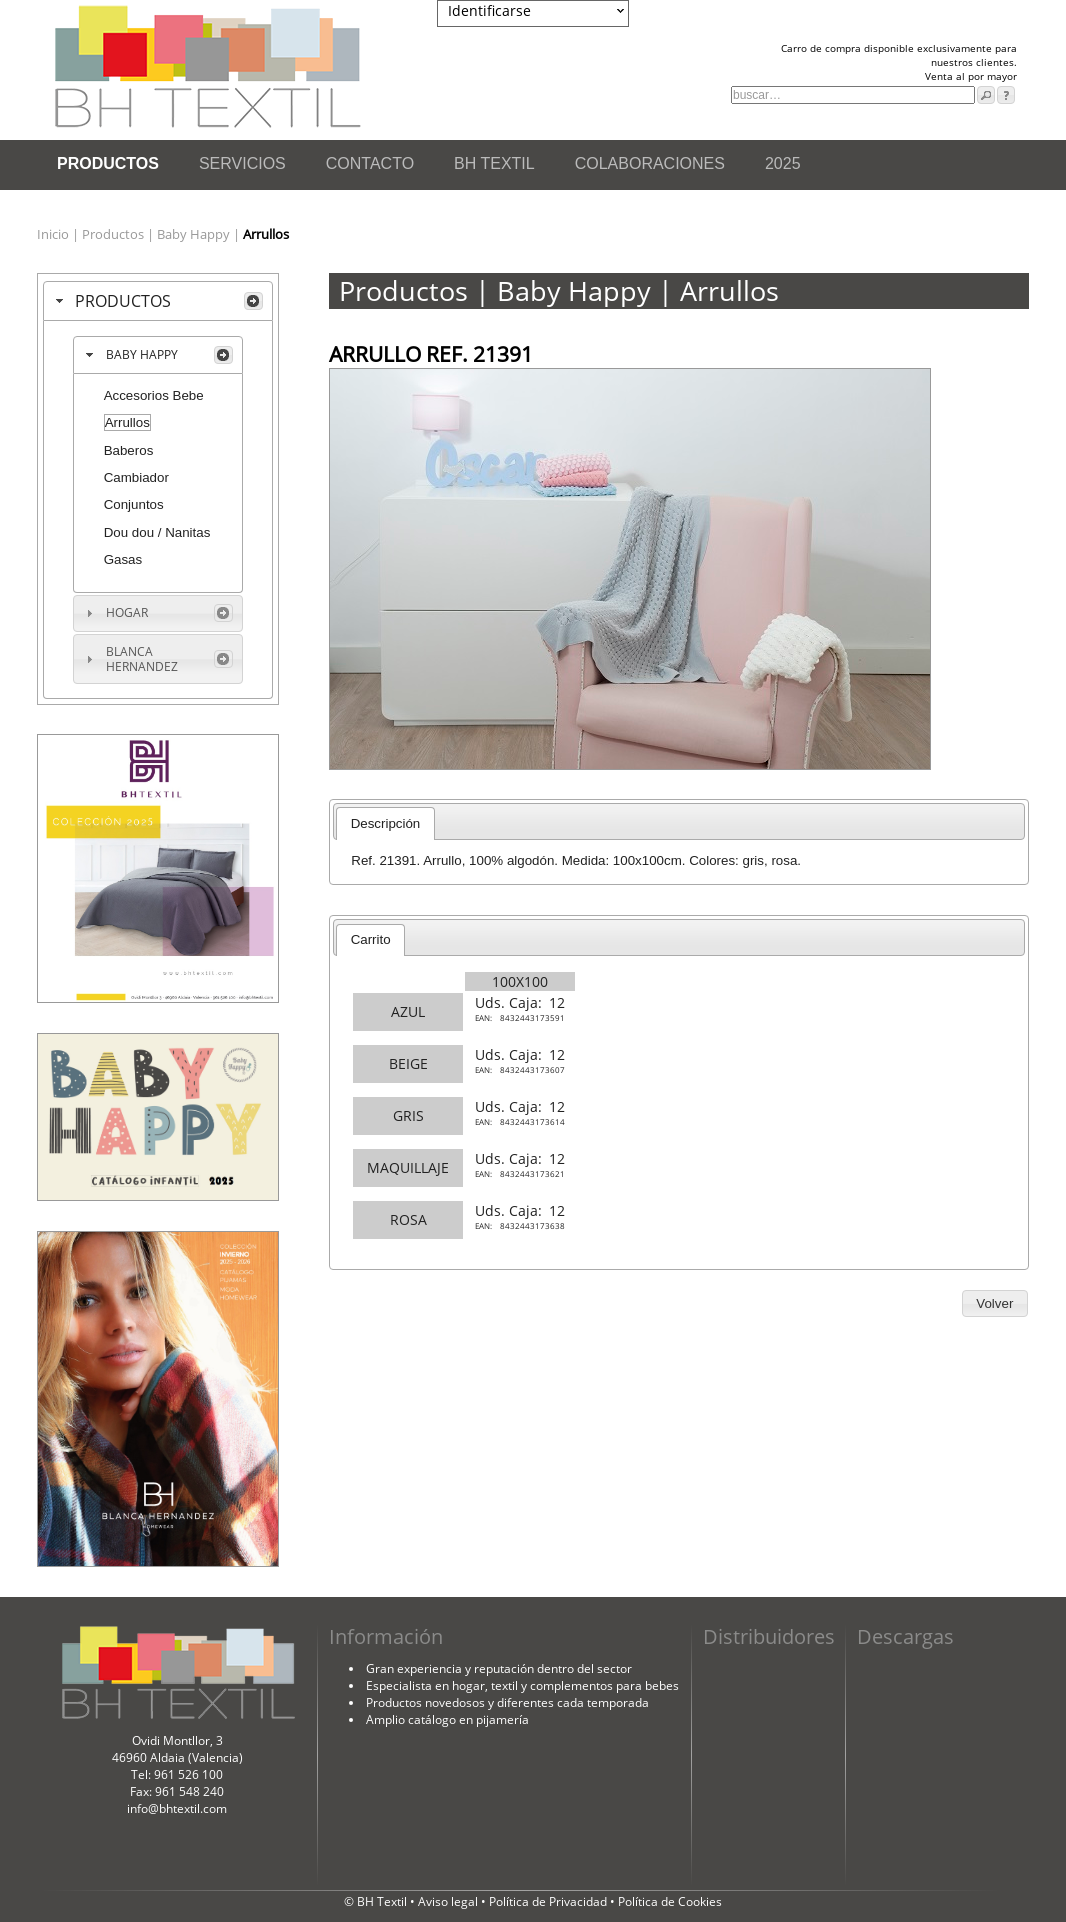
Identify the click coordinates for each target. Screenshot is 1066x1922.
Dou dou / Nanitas (157, 532)
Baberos (129, 450)
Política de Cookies (670, 1901)
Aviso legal (449, 1901)
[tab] (158, 301)
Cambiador (136, 477)
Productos (114, 234)
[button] (995, 1304)
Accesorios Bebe (154, 395)
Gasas (123, 559)
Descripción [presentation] (386, 823)
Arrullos (127, 422)
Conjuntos (134, 504)
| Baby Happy (190, 234)
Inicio (54, 234)
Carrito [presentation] (371, 939)
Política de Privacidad (549, 1901)
